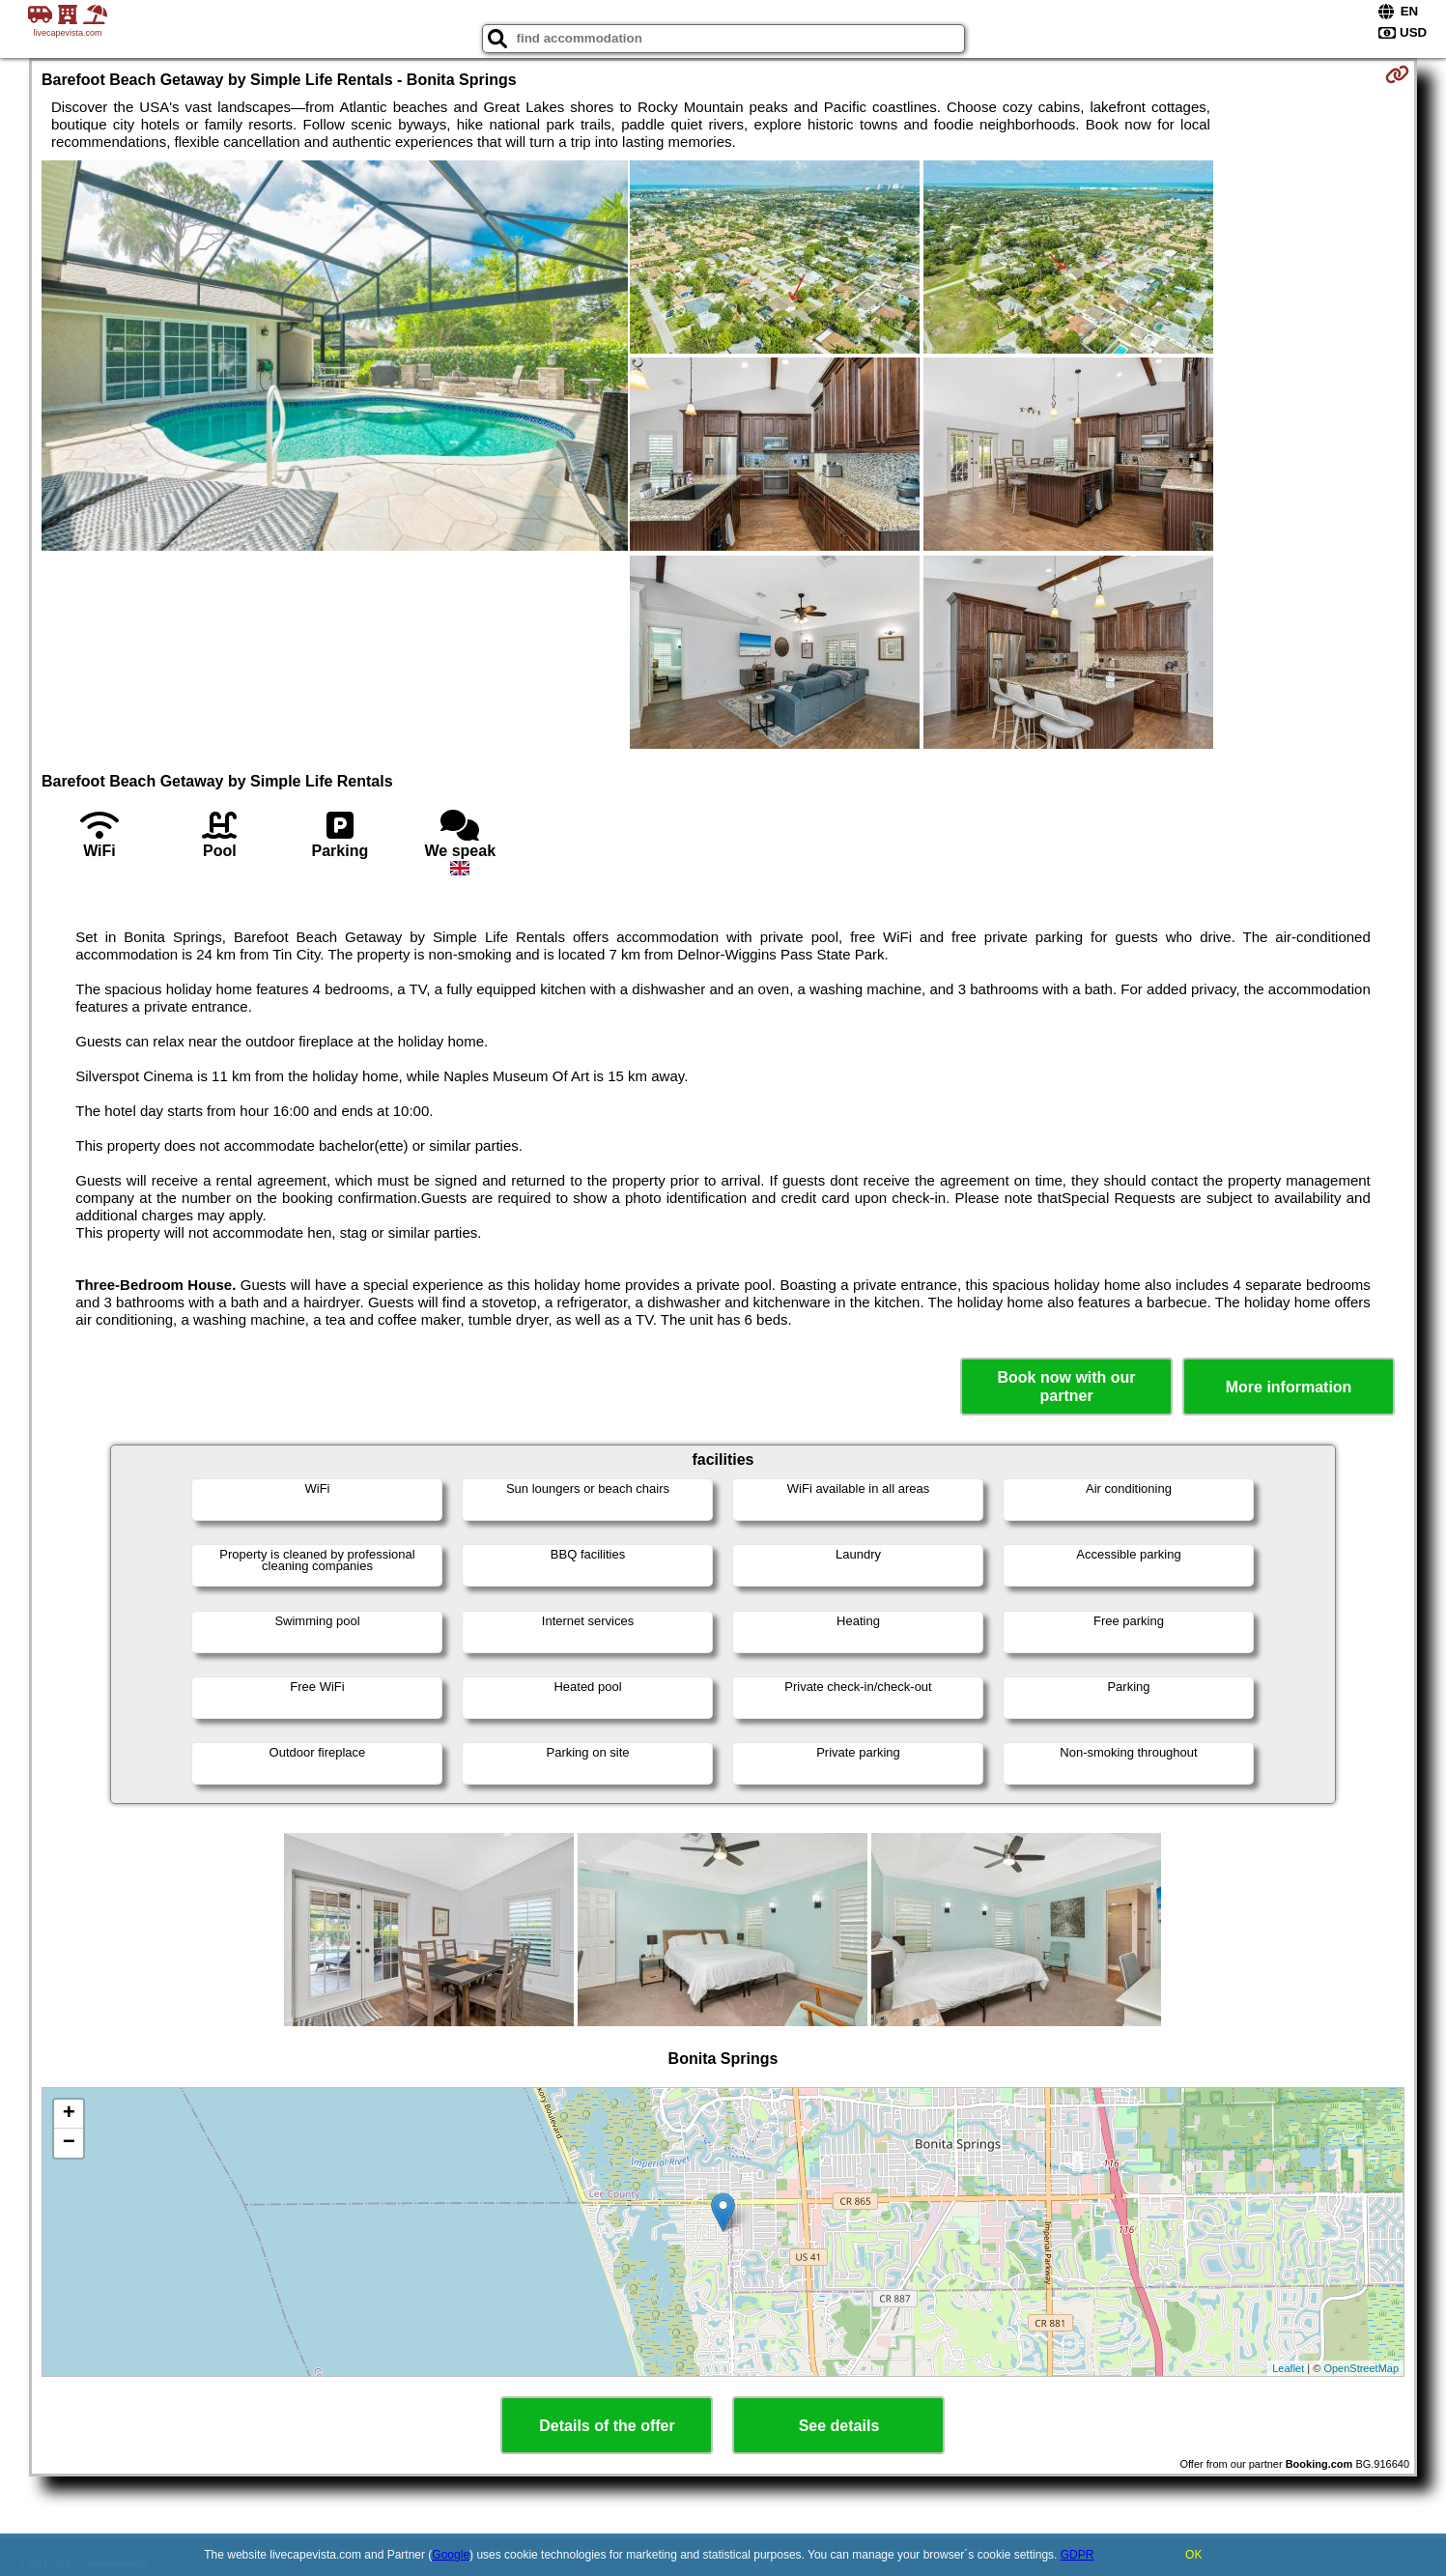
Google (450, 2555)
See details (839, 2426)
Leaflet (1288, 2368)
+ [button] (69, 2114)
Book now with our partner (1067, 1386)
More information (1289, 1387)
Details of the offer (606, 2426)
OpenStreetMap (1361, 2368)
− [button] (69, 2143)
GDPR (1077, 2555)
